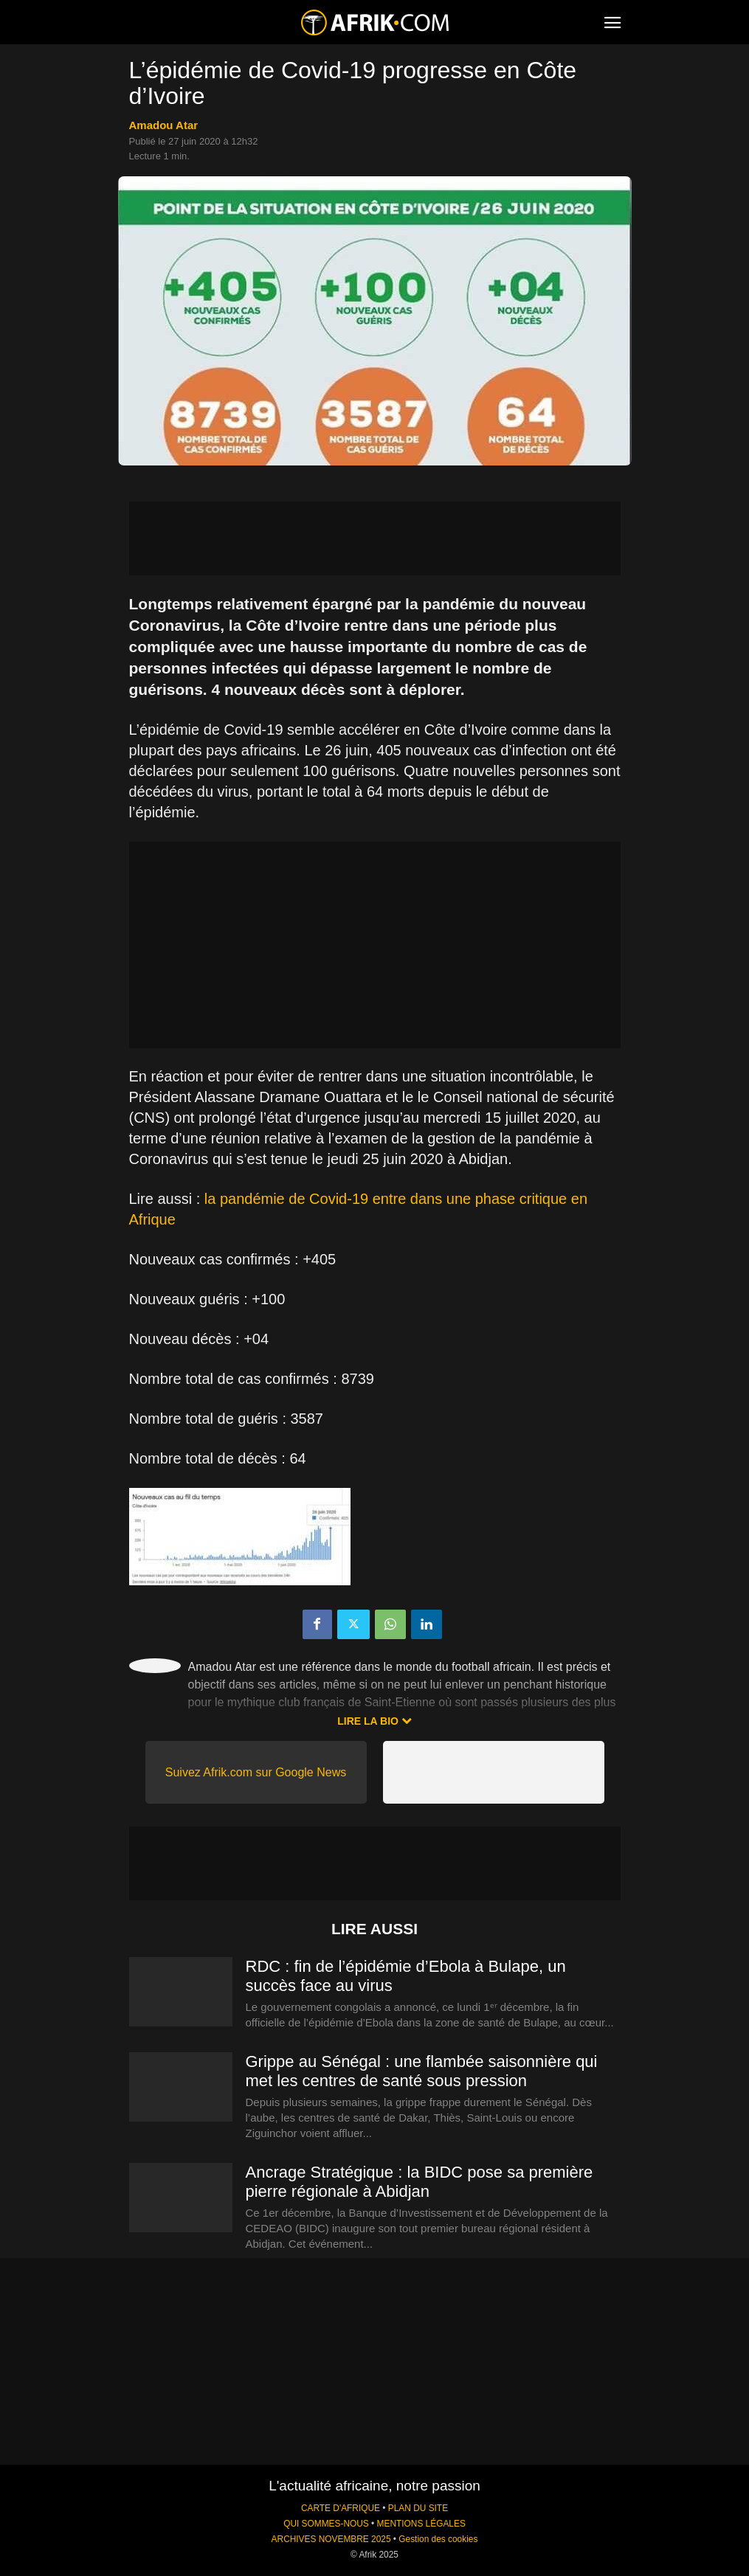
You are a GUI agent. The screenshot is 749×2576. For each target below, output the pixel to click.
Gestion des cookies (437, 2539)
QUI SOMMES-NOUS (326, 2523)
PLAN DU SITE (418, 2508)
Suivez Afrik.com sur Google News (255, 1772)
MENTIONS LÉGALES (421, 2523)
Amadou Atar (164, 125)
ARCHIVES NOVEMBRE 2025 (331, 2539)
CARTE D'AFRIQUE (340, 2508)
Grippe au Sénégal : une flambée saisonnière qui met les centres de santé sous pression (422, 2071)
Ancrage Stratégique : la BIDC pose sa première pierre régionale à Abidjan (419, 2182)
